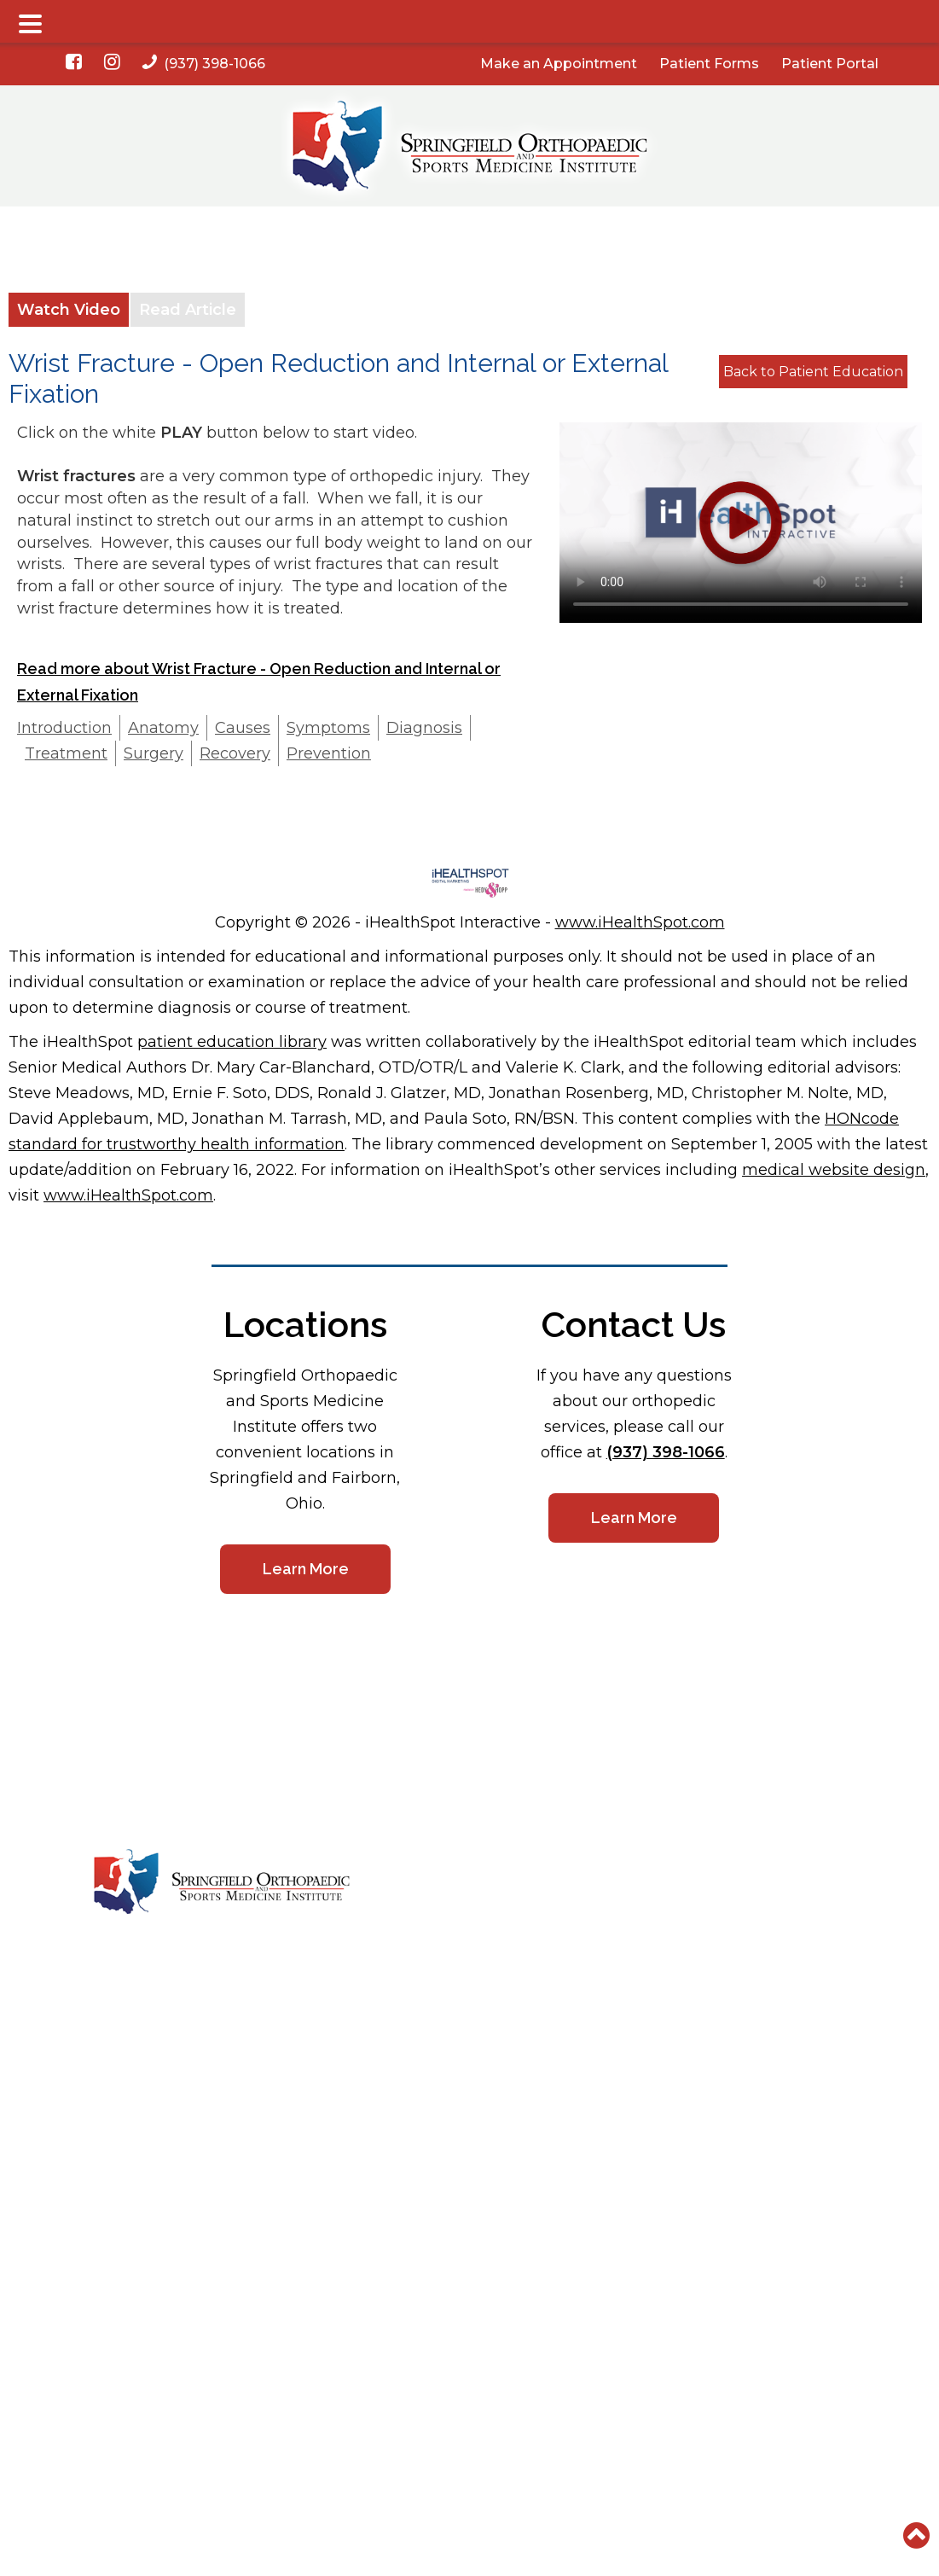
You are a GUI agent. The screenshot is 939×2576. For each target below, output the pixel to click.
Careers (602, 1931)
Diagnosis (424, 727)
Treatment (66, 753)
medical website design (833, 1169)
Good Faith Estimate (639, 1958)
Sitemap (761, 1931)
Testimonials (458, 1958)
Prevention (329, 753)
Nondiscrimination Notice (810, 1903)
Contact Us (613, 1903)
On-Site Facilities (470, 1931)
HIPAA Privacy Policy (798, 1876)
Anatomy (163, 727)
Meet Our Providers (478, 1876)
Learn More (305, 1569)
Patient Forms (709, 63)
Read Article (187, 309)
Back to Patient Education (813, 371)
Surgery (153, 753)
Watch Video (68, 309)
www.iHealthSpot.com (640, 922)
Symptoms (328, 727)
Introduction (64, 727)
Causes (242, 727)
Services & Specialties (487, 1903)
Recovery (235, 753)
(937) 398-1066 (203, 64)
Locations (609, 1876)
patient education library (232, 1041)
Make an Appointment (558, 63)
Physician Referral (475, 1985)
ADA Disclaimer (625, 1985)
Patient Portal (829, 63)
